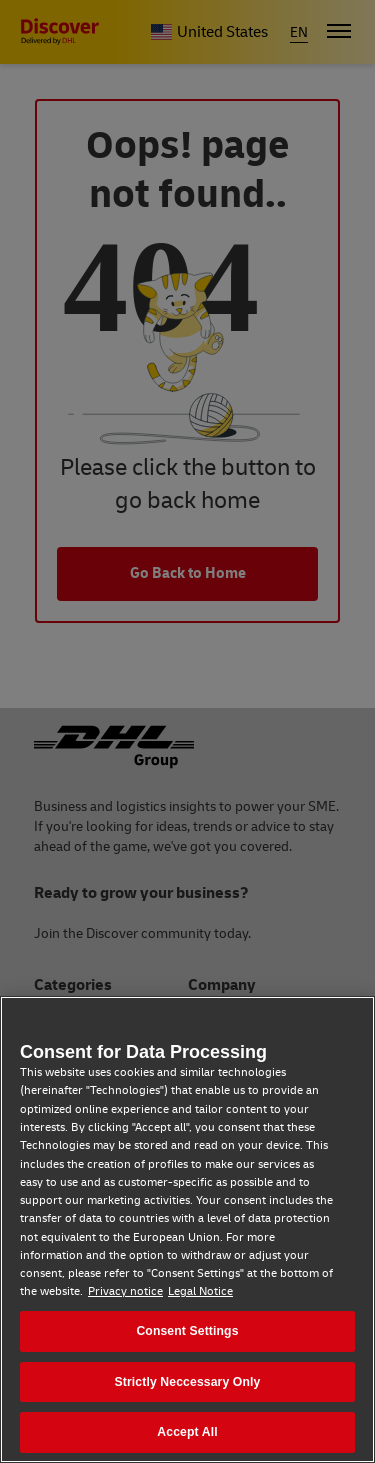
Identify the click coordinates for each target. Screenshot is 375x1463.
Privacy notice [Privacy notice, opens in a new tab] (125, 1291)
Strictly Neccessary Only (188, 1382)
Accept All (187, 1432)
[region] (187, 1229)
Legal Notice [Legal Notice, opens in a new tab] (200, 1291)
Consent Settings (187, 1331)
